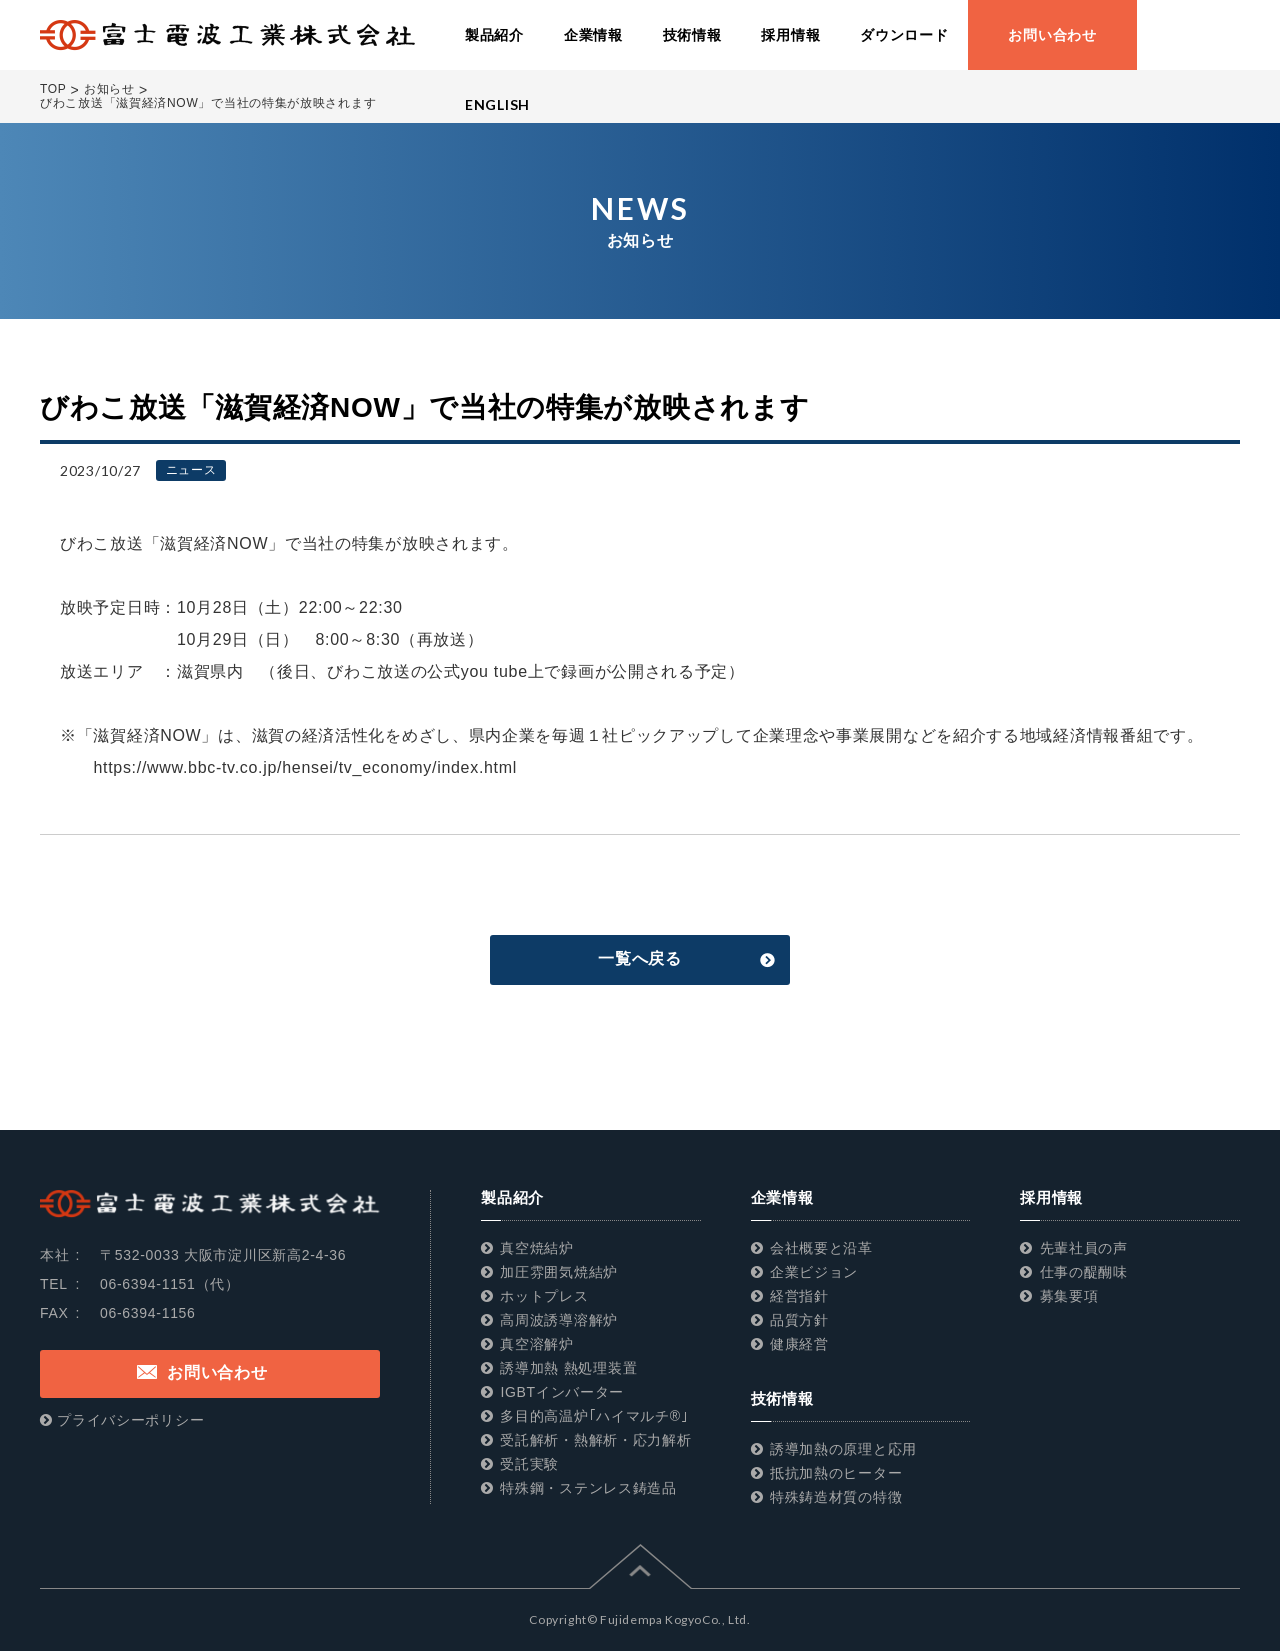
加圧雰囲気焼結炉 (559, 1272)
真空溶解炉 (537, 1344)
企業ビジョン (814, 1272)
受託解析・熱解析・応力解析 (595, 1440)
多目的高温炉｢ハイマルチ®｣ (594, 1416)
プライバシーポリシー (130, 1420)
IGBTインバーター (562, 1392)
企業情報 (782, 1197)
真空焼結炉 (537, 1248)
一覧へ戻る (640, 958)
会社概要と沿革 (821, 1248)
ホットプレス (544, 1296)
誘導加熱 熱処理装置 (568, 1368)
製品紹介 (512, 1197)
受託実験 (529, 1464)
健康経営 (799, 1344)
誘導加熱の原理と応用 (843, 1449)
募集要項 (1069, 1296)
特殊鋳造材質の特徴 (836, 1497)
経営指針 (799, 1296)
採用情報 (1051, 1197)
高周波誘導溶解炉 (559, 1320)
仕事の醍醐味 (1084, 1272)
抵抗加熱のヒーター (836, 1473)
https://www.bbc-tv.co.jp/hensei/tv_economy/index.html (288, 767)
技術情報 (782, 1398)
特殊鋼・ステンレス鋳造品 (588, 1488)
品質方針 (799, 1320)
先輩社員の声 (1084, 1248)
